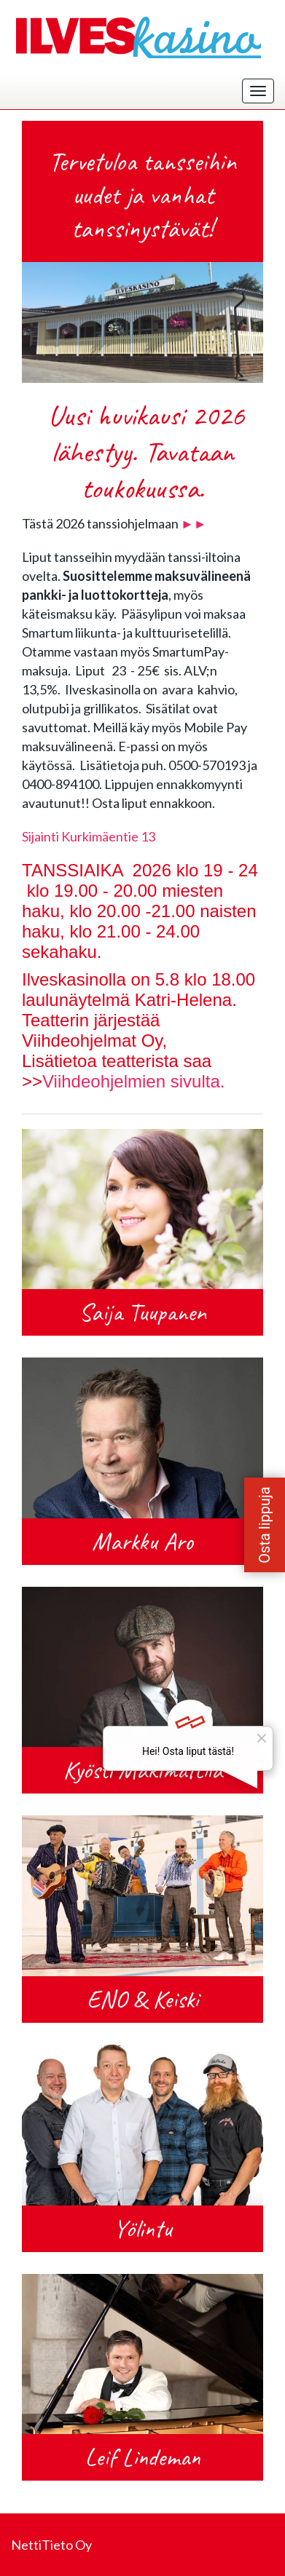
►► (194, 523)
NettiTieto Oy (51, 2545)
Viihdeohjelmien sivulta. (133, 1081)
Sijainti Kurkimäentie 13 (88, 836)
